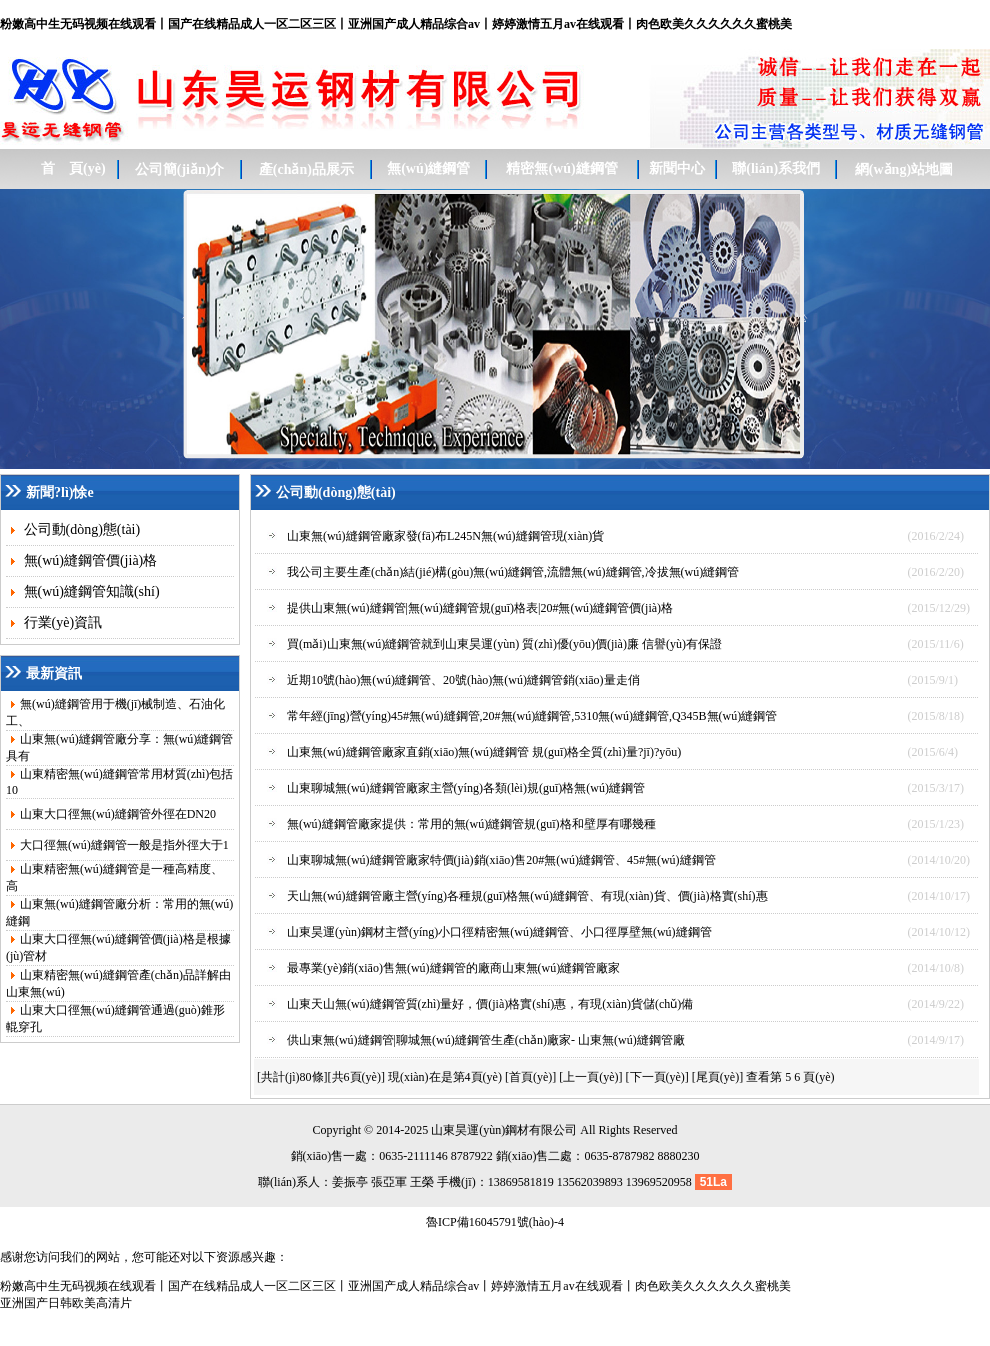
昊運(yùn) (480, 1130)
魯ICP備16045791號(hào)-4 (495, 1222)
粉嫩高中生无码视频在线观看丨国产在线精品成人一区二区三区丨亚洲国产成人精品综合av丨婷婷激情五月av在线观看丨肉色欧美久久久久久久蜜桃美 (396, 24)
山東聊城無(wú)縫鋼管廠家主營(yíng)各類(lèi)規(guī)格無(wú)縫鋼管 (466, 788)
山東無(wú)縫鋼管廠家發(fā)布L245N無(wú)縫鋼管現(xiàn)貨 (445, 536)
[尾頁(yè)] (717, 1077)
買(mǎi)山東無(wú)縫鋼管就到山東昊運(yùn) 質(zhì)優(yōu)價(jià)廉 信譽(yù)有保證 (504, 644)
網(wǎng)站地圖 (904, 169)
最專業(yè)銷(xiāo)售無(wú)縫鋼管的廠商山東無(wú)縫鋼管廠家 (453, 968)
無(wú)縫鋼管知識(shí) (90, 591)
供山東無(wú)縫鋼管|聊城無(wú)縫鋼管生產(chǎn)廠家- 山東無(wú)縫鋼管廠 (486, 1040)
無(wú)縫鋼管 (428, 168)
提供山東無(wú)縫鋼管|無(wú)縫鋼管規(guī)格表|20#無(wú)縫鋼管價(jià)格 (480, 608)
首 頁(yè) (73, 168)
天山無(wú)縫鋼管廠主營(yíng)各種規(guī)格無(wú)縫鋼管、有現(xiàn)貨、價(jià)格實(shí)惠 (527, 896)
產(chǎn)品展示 (306, 169)
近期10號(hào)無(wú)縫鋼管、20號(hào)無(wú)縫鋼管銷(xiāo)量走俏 (463, 680)
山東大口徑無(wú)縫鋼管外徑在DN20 (118, 814)
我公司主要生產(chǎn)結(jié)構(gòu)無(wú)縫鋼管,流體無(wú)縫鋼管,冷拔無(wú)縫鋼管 (513, 572)
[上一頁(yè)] (590, 1077)
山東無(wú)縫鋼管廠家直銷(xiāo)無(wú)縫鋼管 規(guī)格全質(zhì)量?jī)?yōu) (484, 752)
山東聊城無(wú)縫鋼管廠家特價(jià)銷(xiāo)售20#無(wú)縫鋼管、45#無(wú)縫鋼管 (501, 860)
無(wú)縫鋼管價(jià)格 (88, 560)
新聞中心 (677, 168)
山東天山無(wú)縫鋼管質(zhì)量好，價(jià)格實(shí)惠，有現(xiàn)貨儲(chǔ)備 (490, 1004)
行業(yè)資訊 (61, 622)
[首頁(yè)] (530, 1077)
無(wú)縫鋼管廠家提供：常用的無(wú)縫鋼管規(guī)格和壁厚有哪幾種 (471, 824)
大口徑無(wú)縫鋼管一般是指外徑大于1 (124, 845)
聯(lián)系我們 (776, 168)
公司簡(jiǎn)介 (180, 169)
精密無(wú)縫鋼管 (561, 168)
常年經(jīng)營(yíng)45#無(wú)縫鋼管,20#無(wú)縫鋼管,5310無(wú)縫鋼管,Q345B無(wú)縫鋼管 (532, 716)
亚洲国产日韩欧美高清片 (66, 1303)
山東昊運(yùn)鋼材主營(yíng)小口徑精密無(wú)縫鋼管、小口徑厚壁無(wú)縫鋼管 (499, 932)
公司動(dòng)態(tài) (80, 529)
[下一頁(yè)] (657, 1077)
